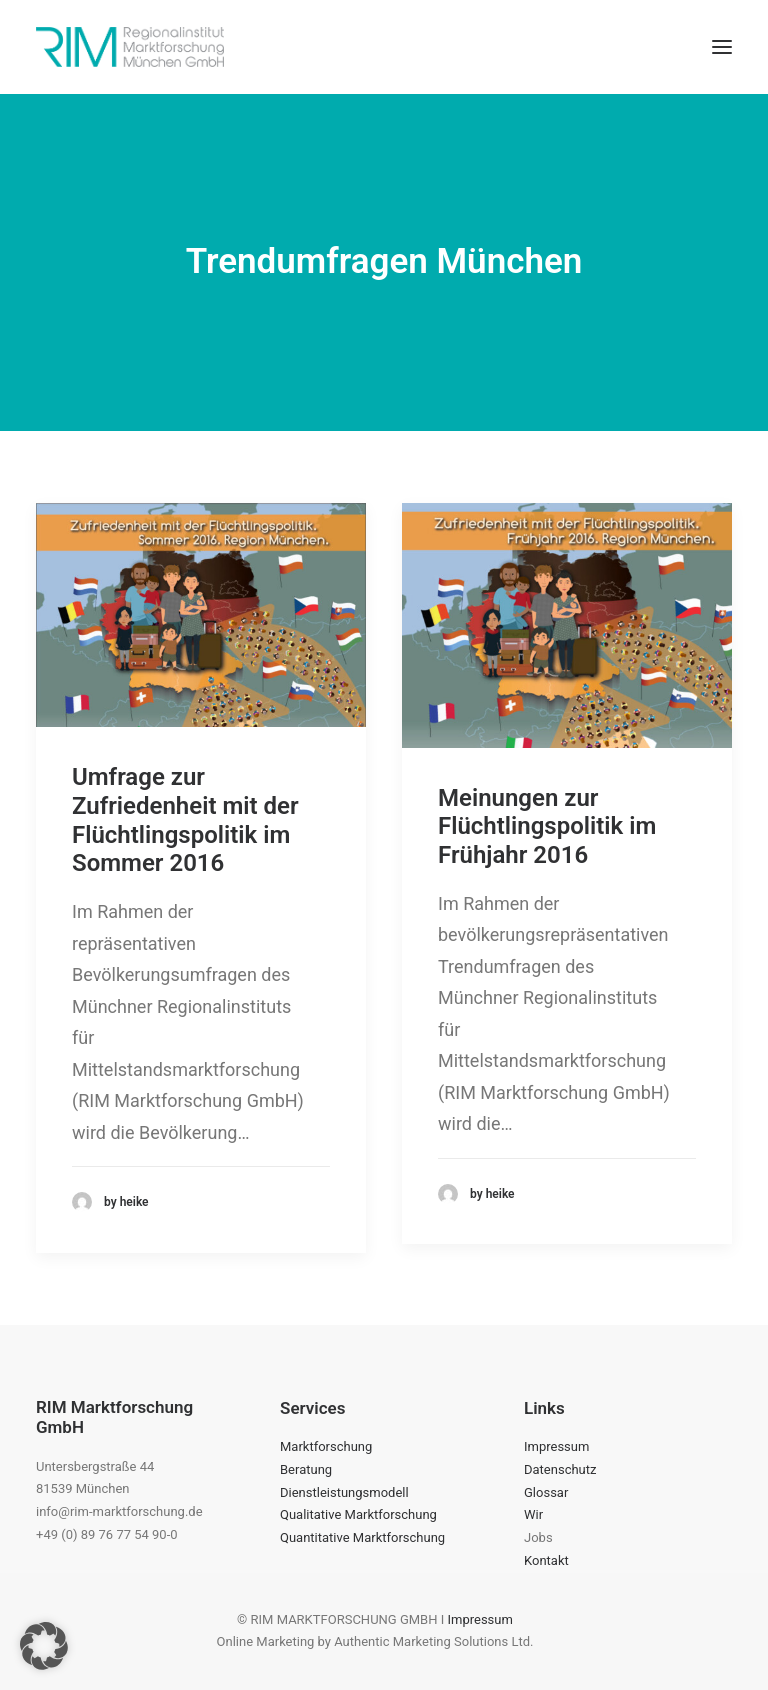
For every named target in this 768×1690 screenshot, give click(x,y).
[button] (722, 47)
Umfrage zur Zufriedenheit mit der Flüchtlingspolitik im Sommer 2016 (185, 820)
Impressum (556, 1446)
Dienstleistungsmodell (344, 1492)
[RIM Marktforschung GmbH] (130, 47)
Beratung (306, 1469)
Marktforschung (326, 1446)
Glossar (546, 1492)
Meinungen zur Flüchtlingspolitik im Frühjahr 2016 (547, 827)
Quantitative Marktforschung (362, 1537)
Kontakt (546, 1560)
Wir (533, 1514)
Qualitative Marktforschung (358, 1514)
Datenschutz (560, 1469)
